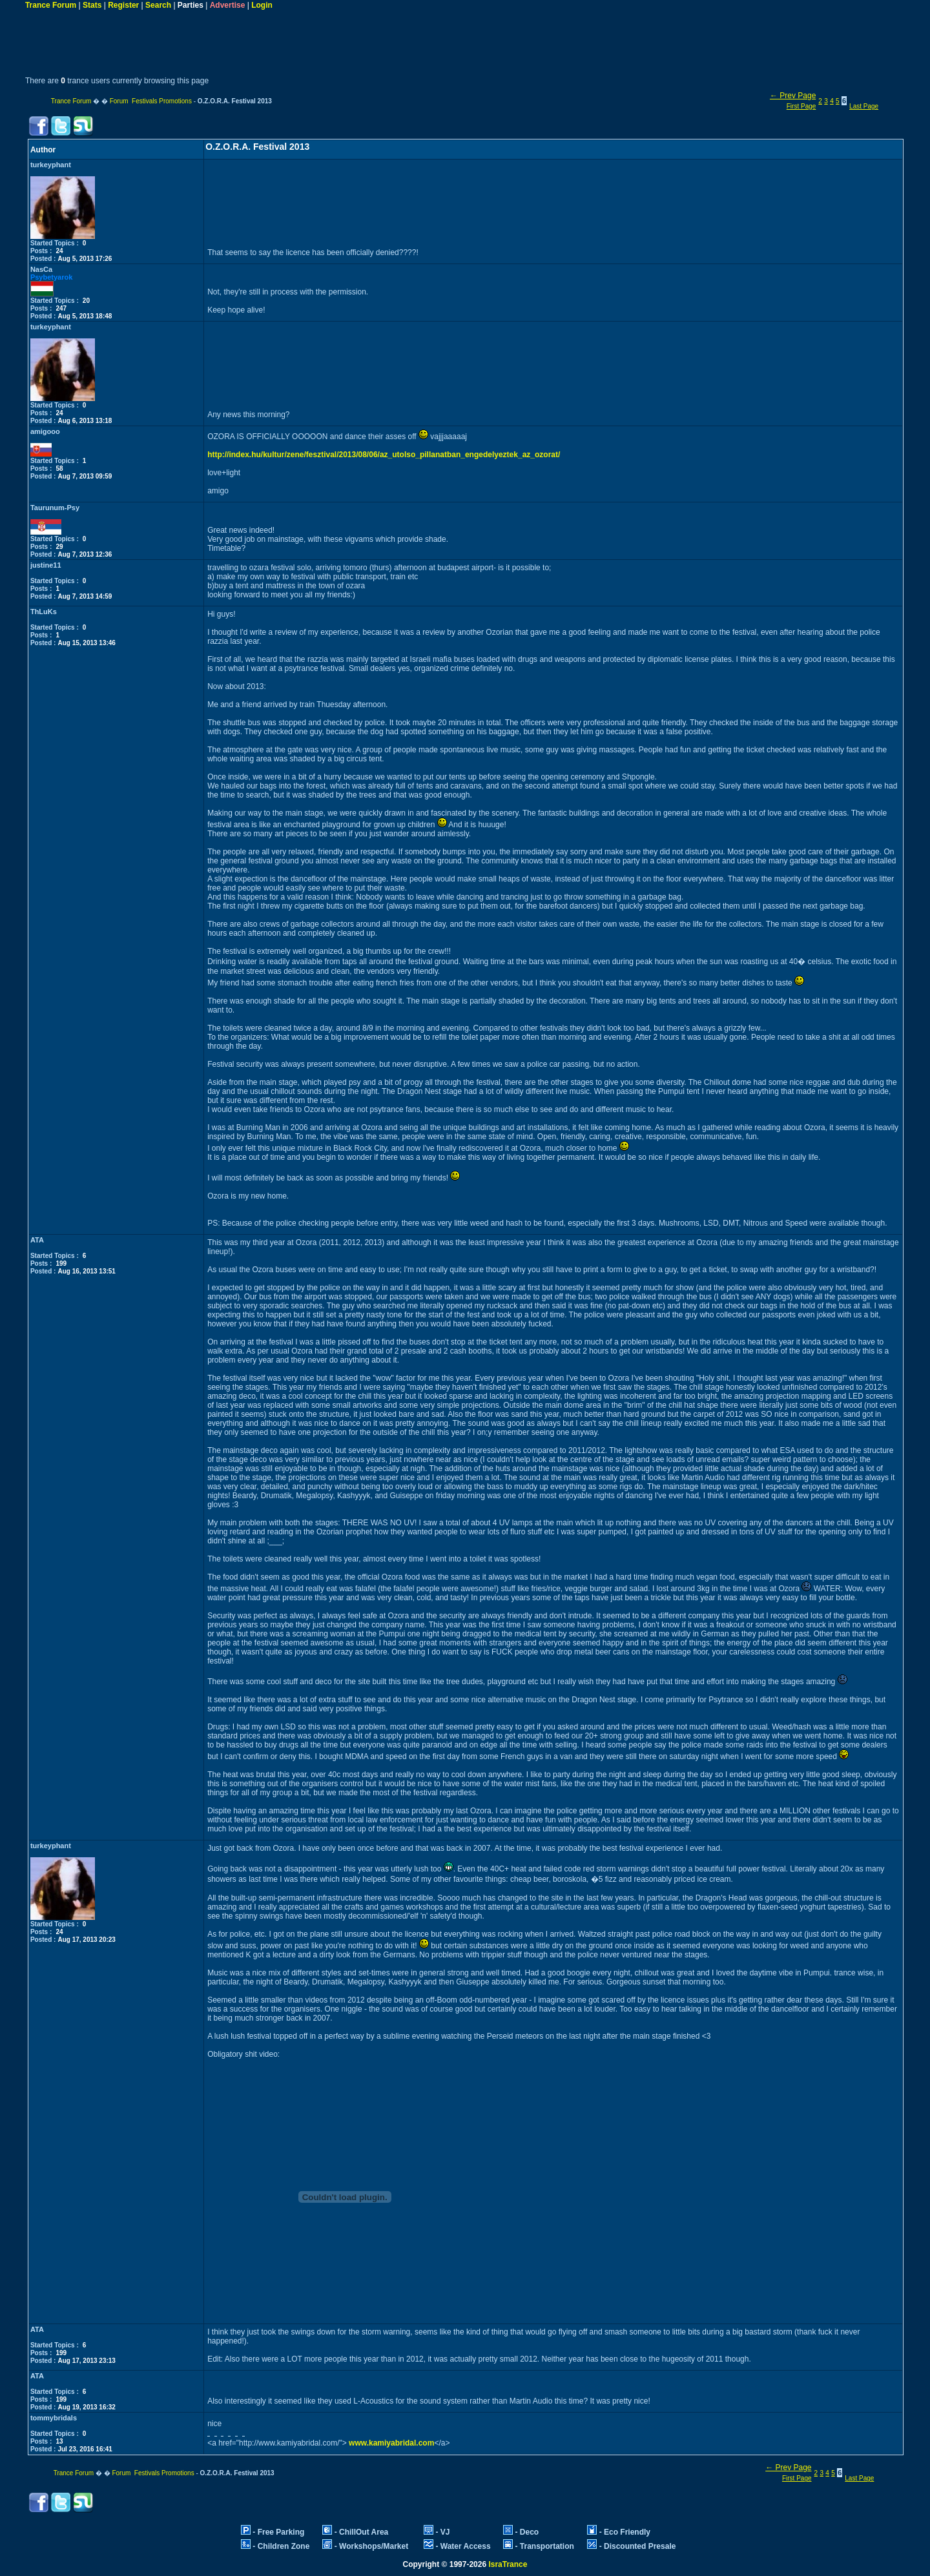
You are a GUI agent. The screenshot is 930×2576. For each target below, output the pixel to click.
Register (123, 5)
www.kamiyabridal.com (391, 2442)
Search (158, 5)
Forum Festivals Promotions (151, 101)
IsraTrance (507, 2564)
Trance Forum (50, 5)
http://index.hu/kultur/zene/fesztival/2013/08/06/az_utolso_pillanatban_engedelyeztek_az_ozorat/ (383, 454)
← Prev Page (793, 95)
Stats (92, 5)
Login (262, 5)
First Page (801, 106)
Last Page (863, 106)
